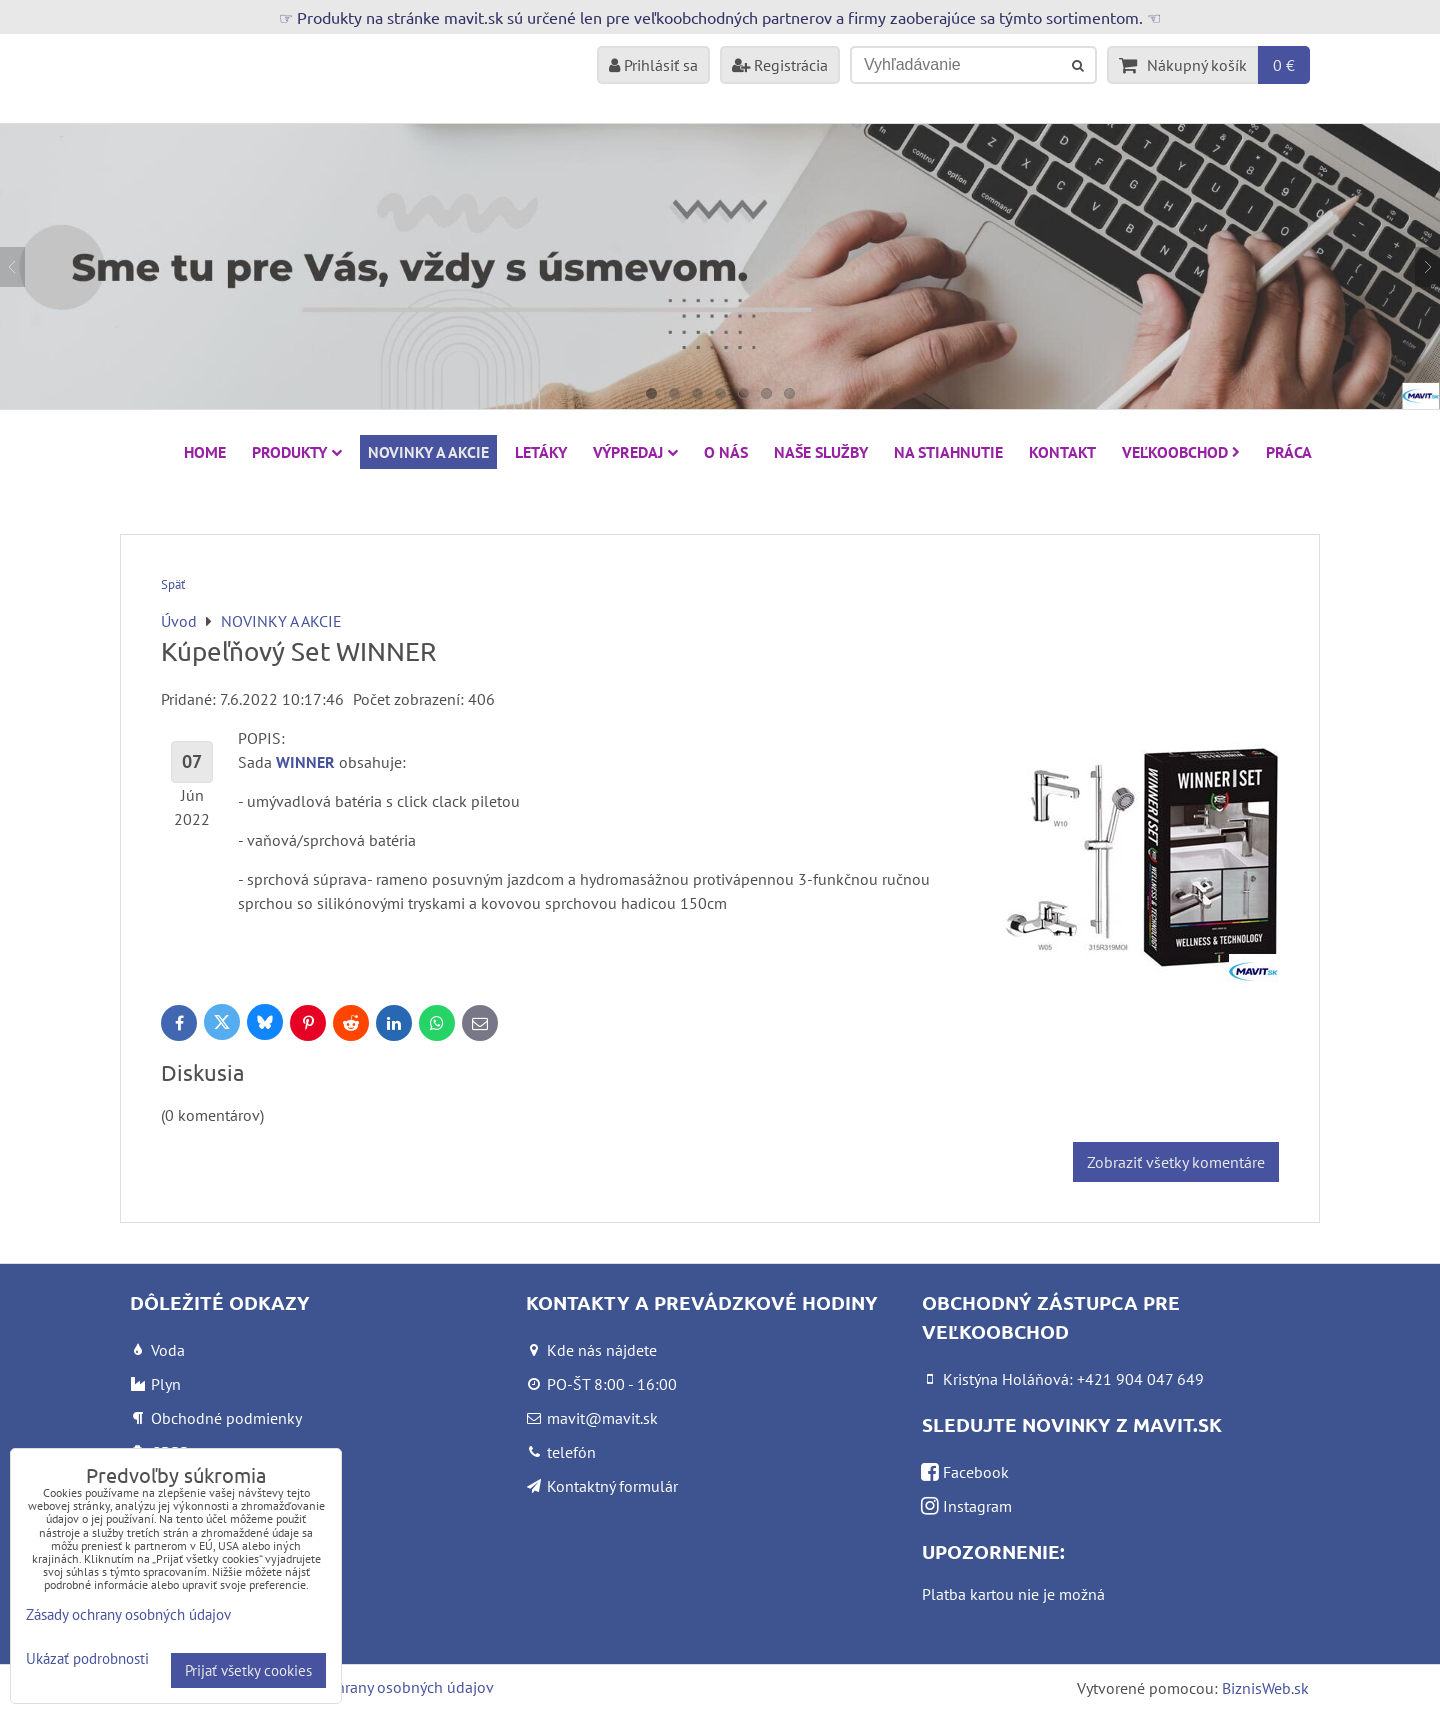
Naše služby (821, 452)
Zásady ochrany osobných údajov (381, 1687)
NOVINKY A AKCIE (428, 452)
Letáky (541, 452)
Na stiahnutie (948, 452)
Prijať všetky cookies (248, 1670)
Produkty (297, 452)
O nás (726, 452)
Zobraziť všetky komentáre (1176, 1162)
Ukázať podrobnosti (87, 1659)
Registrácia (780, 65)
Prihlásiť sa (653, 65)
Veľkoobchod (1181, 452)
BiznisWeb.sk (1265, 1688)
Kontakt (1062, 452)
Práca (1289, 452)
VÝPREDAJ (635, 452)
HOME (205, 452)
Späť (173, 584)
